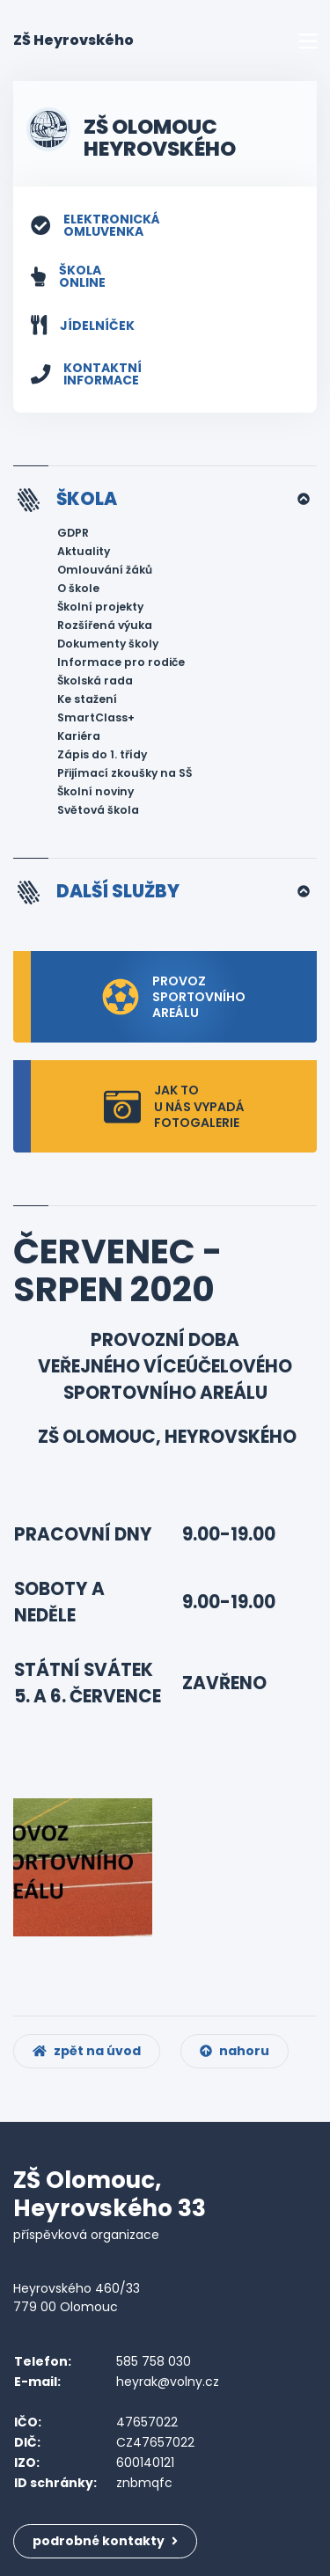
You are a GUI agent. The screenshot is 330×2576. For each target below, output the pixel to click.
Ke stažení (87, 699)
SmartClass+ (96, 717)
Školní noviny (95, 791)
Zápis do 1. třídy (102, 754)
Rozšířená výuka (104, 625)
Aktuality (83, 551)
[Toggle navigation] (308, 41)
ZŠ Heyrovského (73, 39)
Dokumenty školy (107, 643)
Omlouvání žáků (104, 569)
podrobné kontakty (105, 2541)
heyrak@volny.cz (167, 2381)
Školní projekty (100, 606)
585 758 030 (153, 2361)
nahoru (234, 2051)
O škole (78, 588)
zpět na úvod (87, 2051)
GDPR (73, 532)
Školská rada (95, 680)
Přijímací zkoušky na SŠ (124, 772)
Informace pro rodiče (121, 662)
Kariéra (78, 735)
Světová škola (98, 809)
